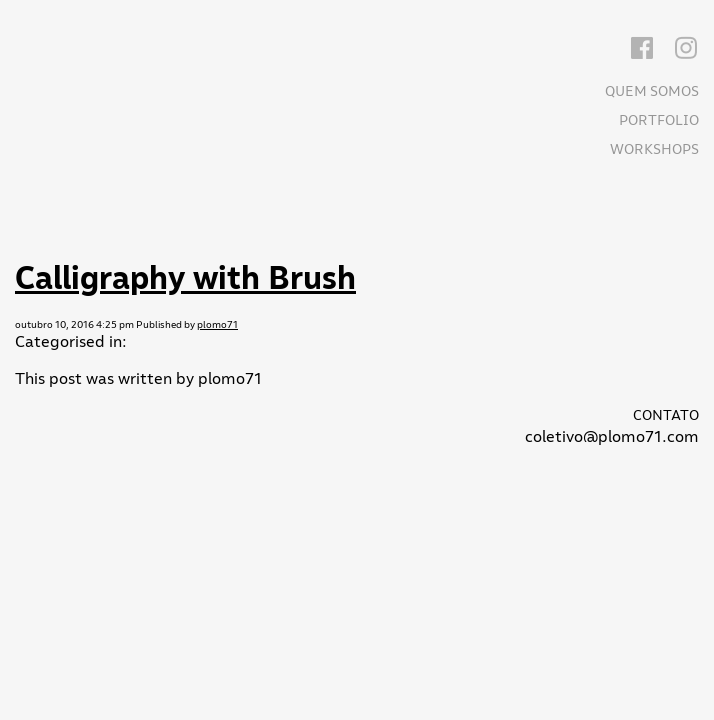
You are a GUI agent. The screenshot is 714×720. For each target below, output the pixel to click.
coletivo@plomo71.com (612, 436)
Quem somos (652, 91)
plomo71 (217, 324)
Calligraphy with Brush (185, 278)
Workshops (654, 149)
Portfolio (659, 120)
